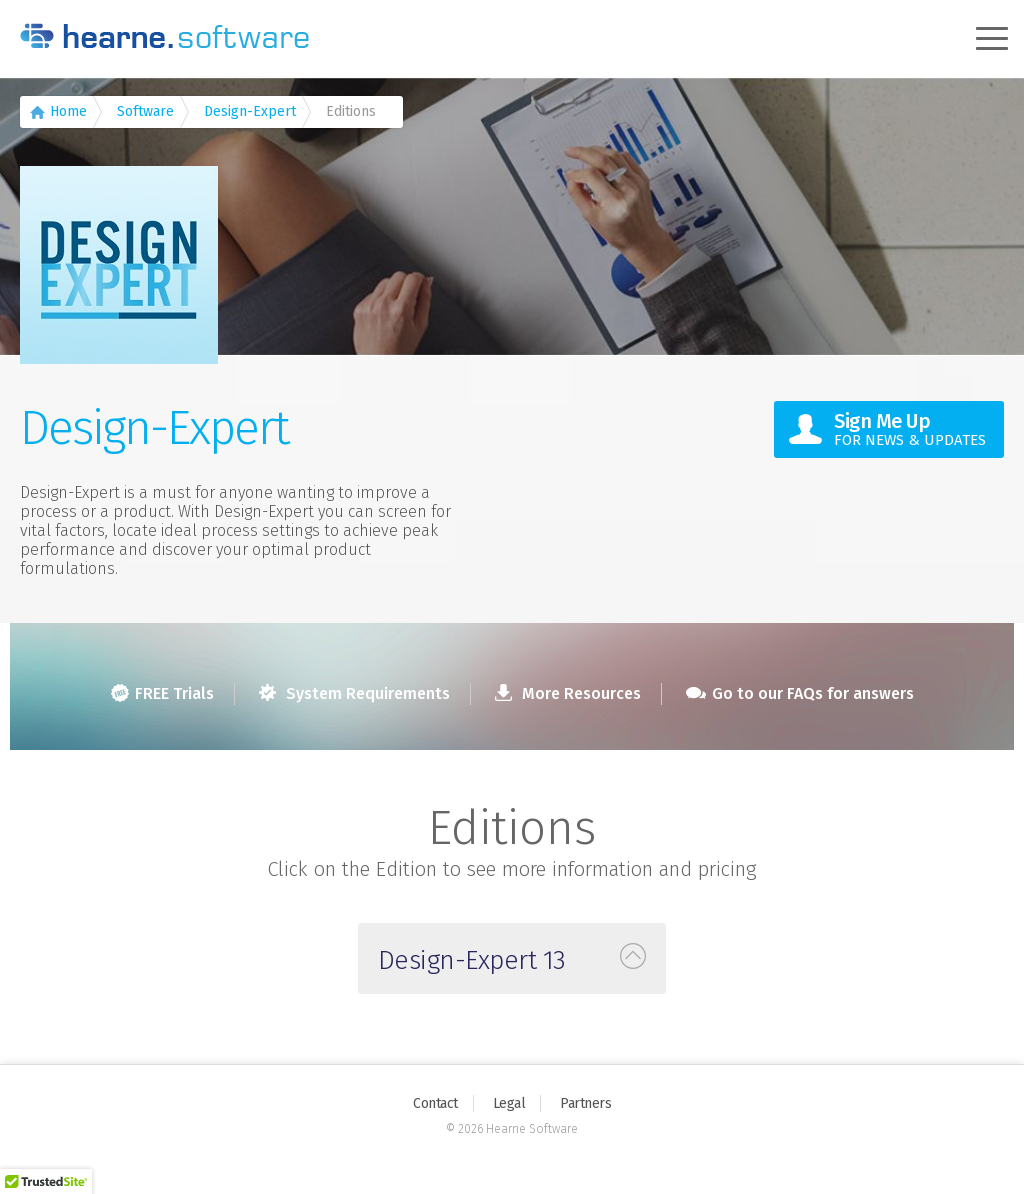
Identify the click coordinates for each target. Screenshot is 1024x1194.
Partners (585, 1103)
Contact (435, 1103)
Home (68, 111)
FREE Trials (162, 693)
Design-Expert (250, 111)
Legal (509, 1103)
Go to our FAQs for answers (800, 693)
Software (145, 111)
